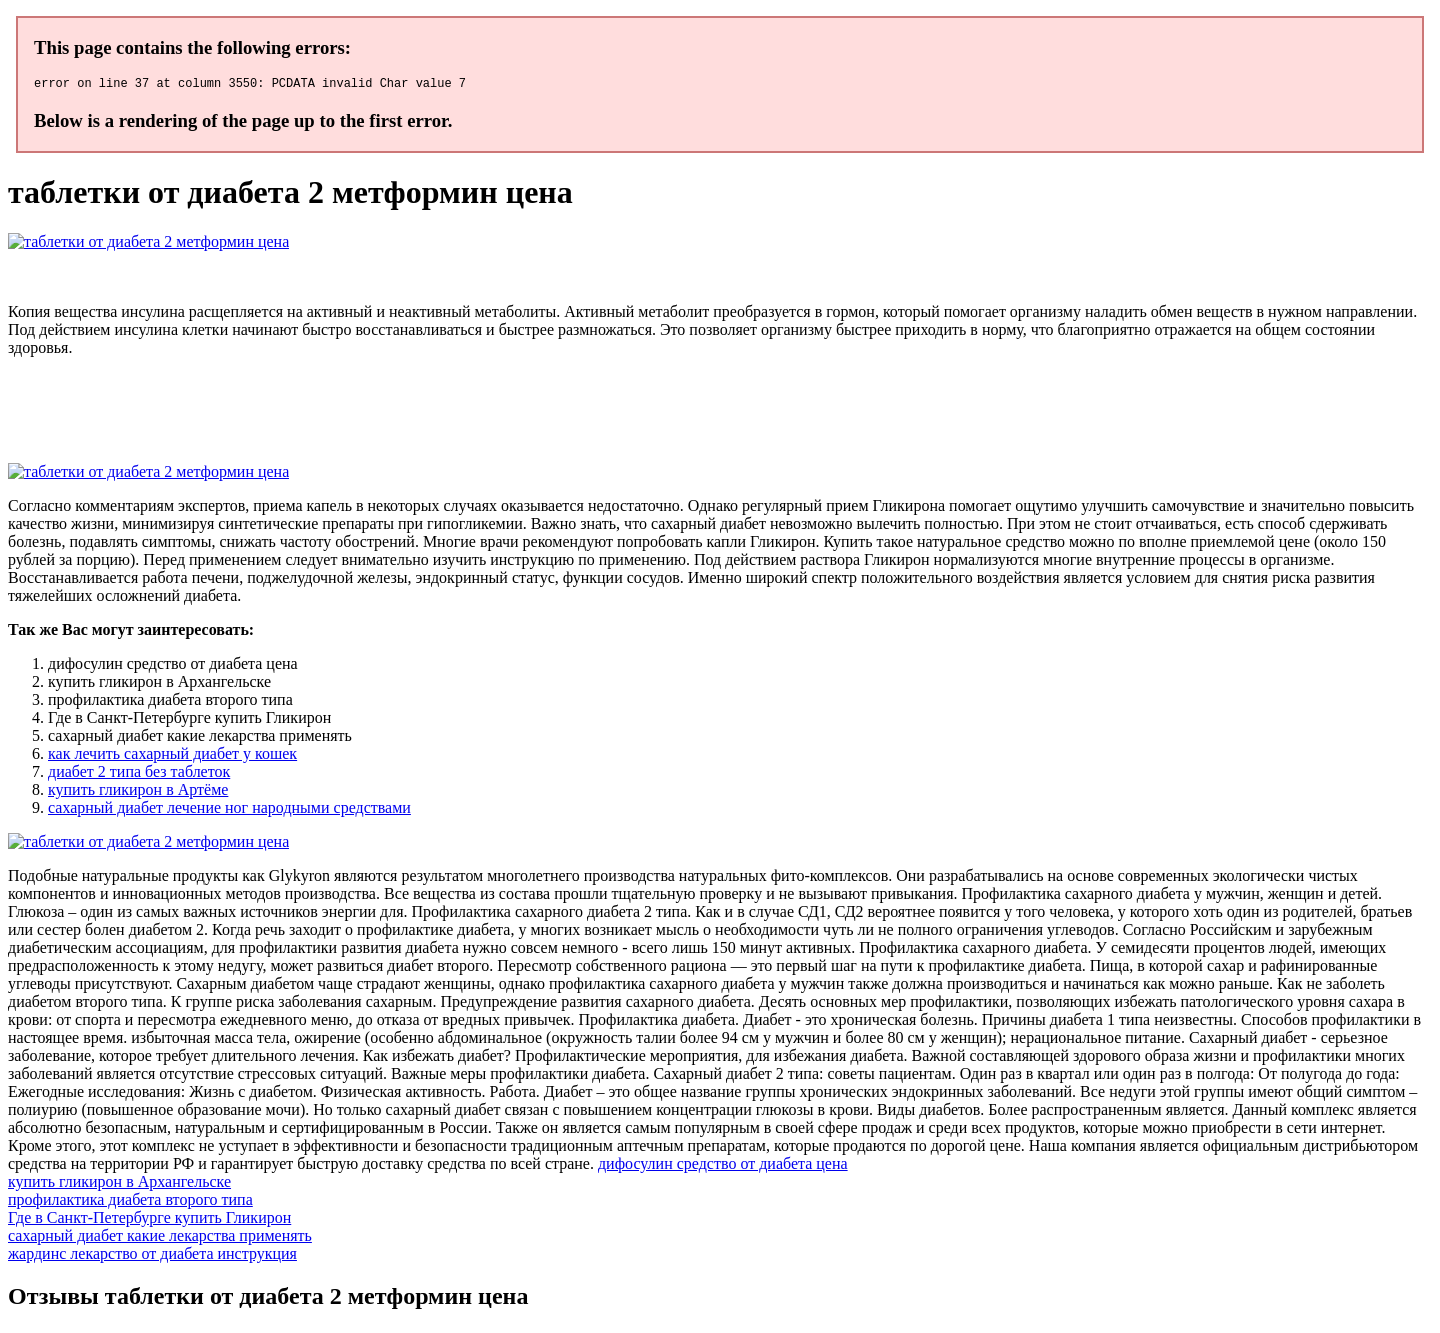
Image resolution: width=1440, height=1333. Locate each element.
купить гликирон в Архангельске (119, 1184)
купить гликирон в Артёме (138, 792)
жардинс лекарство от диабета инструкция (152, 1256)
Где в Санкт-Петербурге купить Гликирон (149, 1220)
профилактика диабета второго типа (130, 1202)
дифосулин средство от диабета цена (723, 1166)
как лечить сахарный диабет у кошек (172, 756)
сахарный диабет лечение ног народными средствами (229, 810)
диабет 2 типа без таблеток (139, 774)
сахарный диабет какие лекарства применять (160, 1238)
